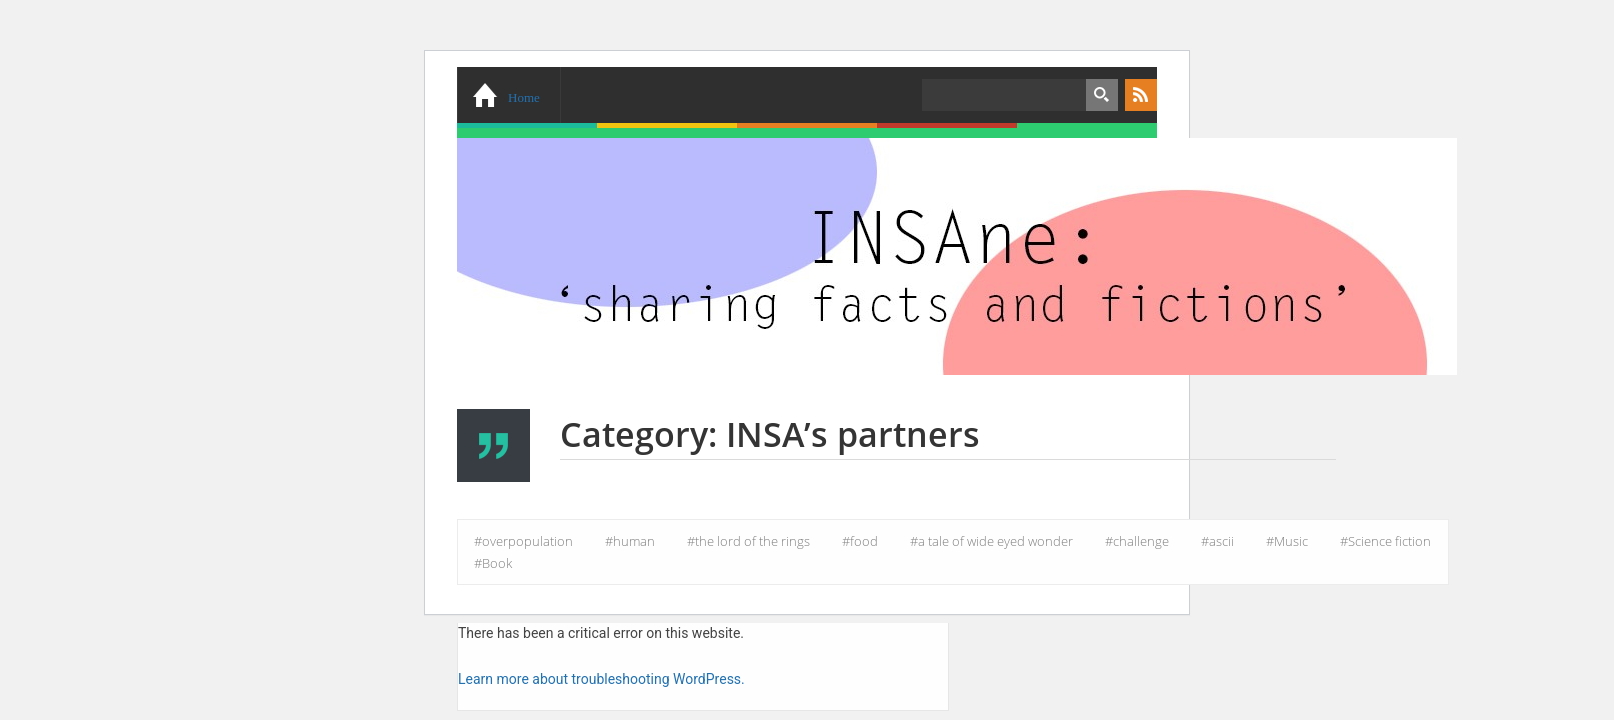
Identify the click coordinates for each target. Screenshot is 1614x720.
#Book (493, 563)
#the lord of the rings (748, 541)
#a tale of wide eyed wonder (991, 541)
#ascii (1217, 541)
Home (524, 97)
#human (630, 541)
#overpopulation (523, 541)
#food (860, 541)
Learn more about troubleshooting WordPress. (601, 679)
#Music (1287, 541)
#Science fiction (1385, 541)
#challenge (1137, 541)
